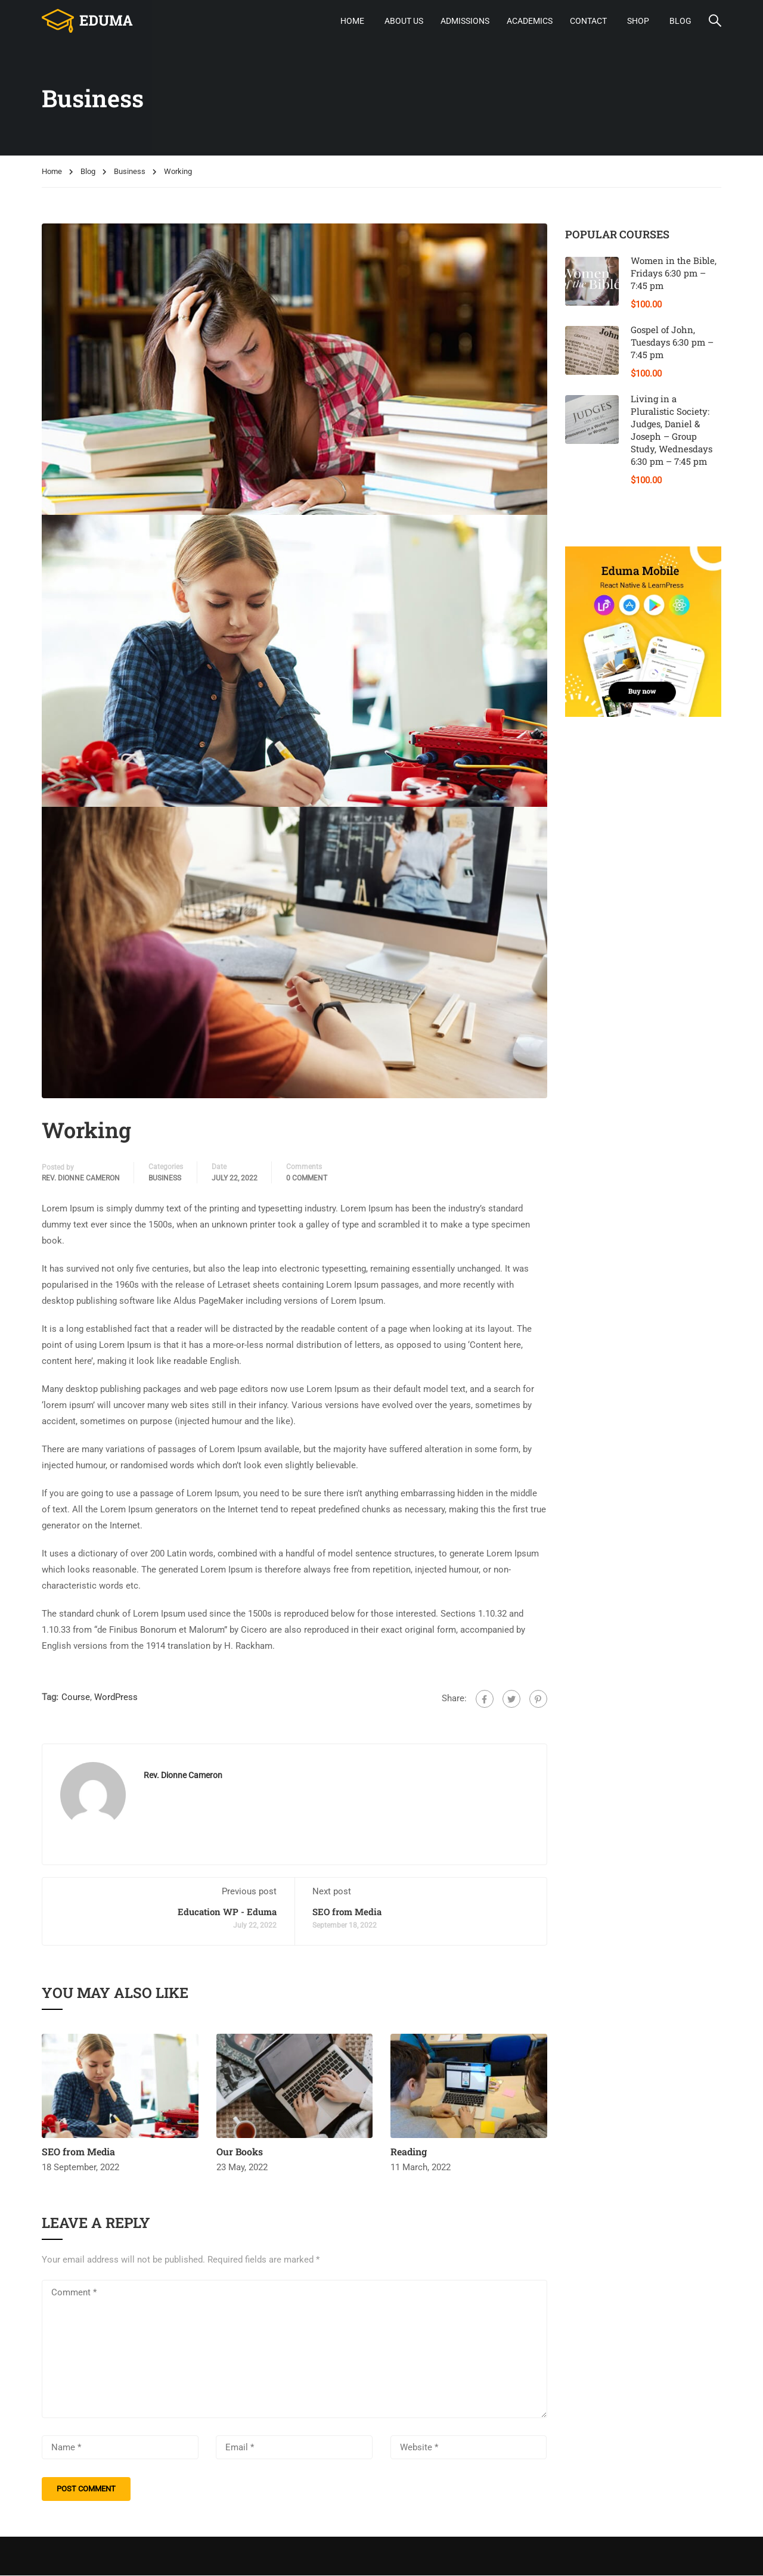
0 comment (306, 1178)
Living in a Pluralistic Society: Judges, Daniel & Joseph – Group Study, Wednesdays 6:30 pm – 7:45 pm (671, 430)
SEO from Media (347, 1912)
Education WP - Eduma (227, 1912)
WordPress (116, 1697)
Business (129, 171)
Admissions (465, 21)
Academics (530, 21)
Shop (638, 21)
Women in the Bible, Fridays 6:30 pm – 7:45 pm (674, 273)
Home (352, 21)
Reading (408, 2152)
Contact (588, 21)
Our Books (239, 2152)
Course (75, 1697)
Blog (680, 21)
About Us (403, 21)
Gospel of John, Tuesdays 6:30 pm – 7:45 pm (672, 342)
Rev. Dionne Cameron (81, 1178)
